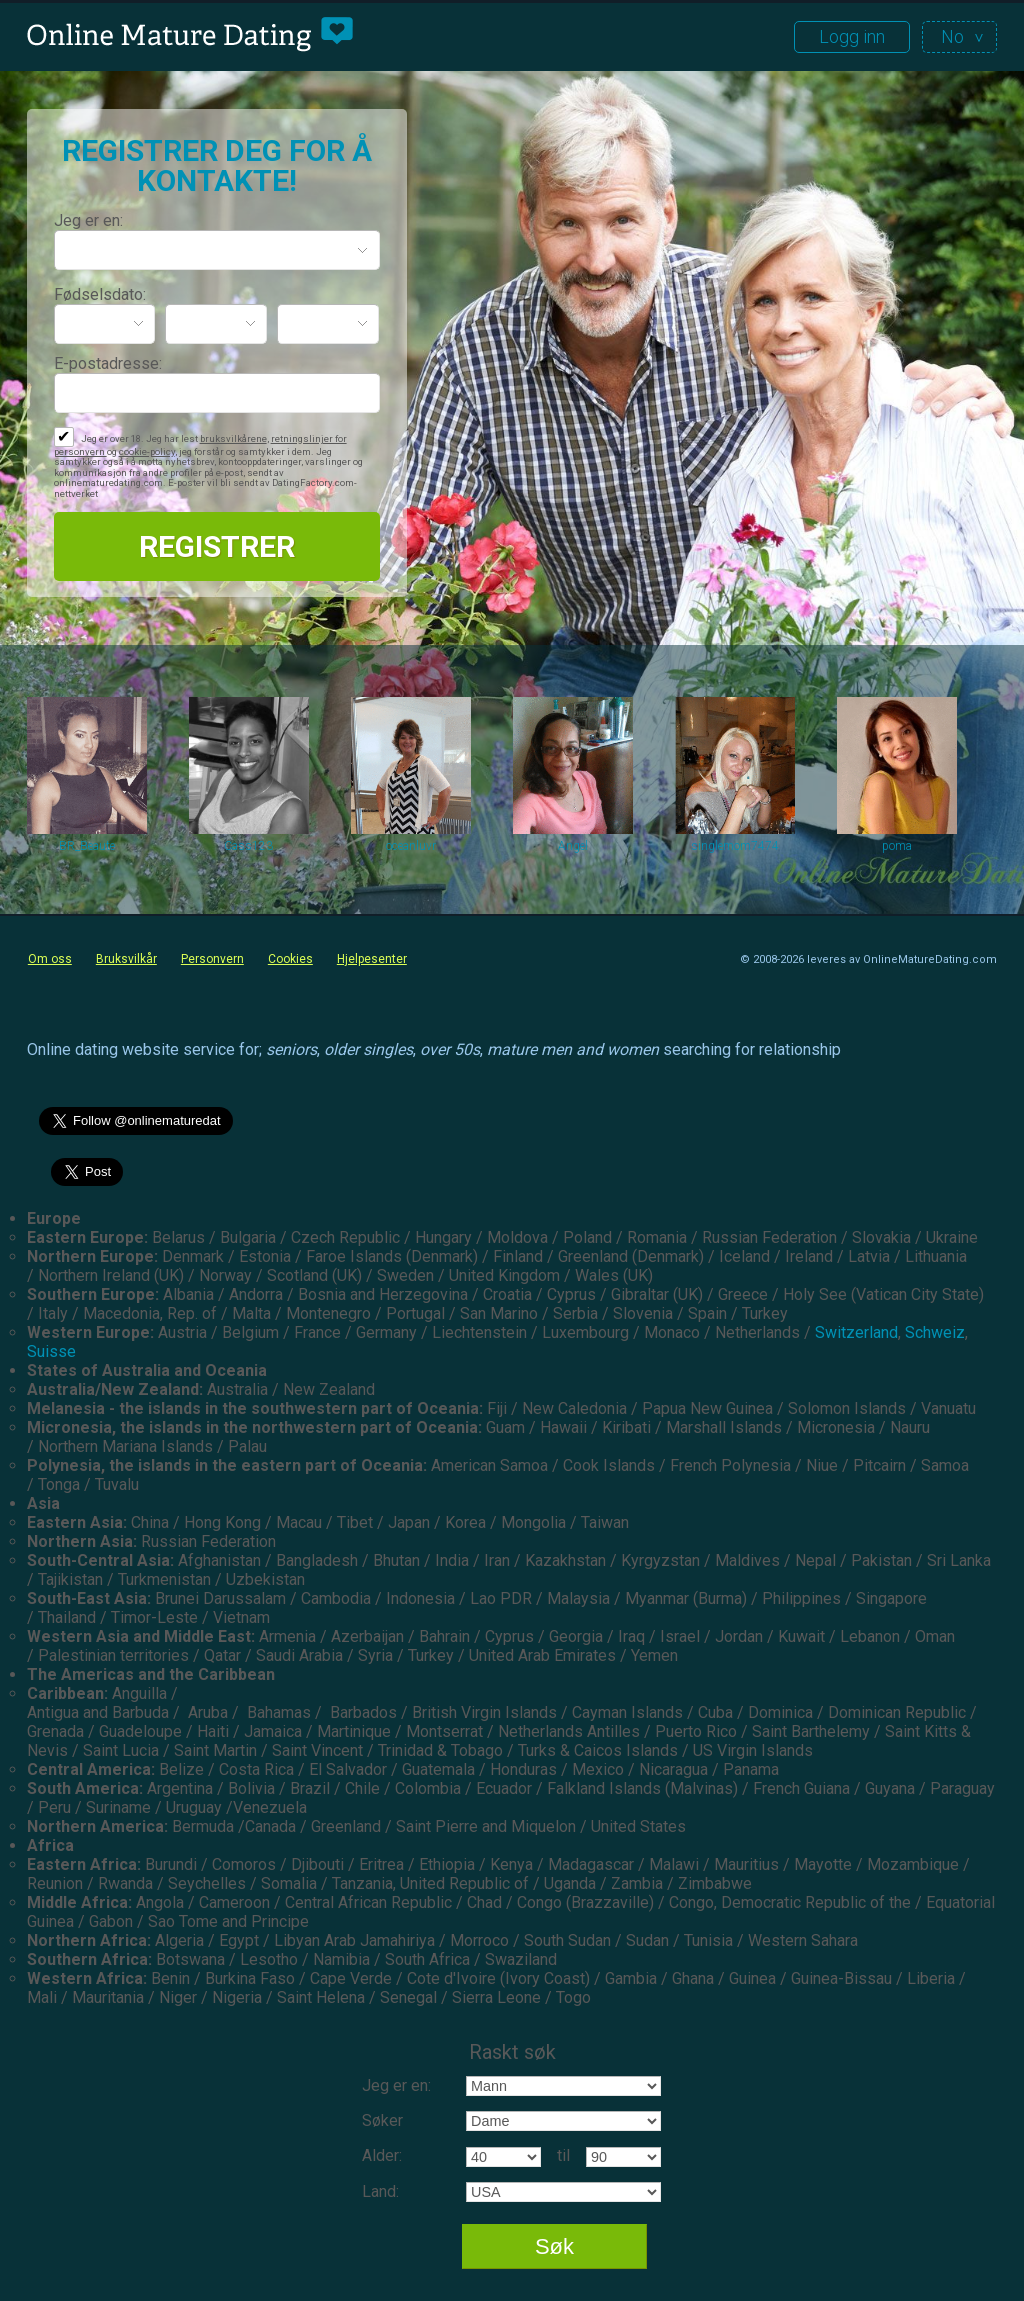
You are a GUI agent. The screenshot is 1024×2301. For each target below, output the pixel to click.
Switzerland (856, 1332)
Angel (573, 846)
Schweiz (935, 1332)
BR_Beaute (87, 846)
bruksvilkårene (233, 438)
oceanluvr (411, 846)
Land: (380, 2191)
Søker (382, 2120)
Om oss (50, 959)
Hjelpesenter (372, 959)
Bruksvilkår (126, 959)
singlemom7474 (735, 846)
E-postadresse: (108, 363)
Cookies (290, 959)
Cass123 (248, 846)
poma (897, 846)
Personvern (212, 959)
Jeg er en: (88, 220)
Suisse (51, 1351)
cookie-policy (147, 451)
